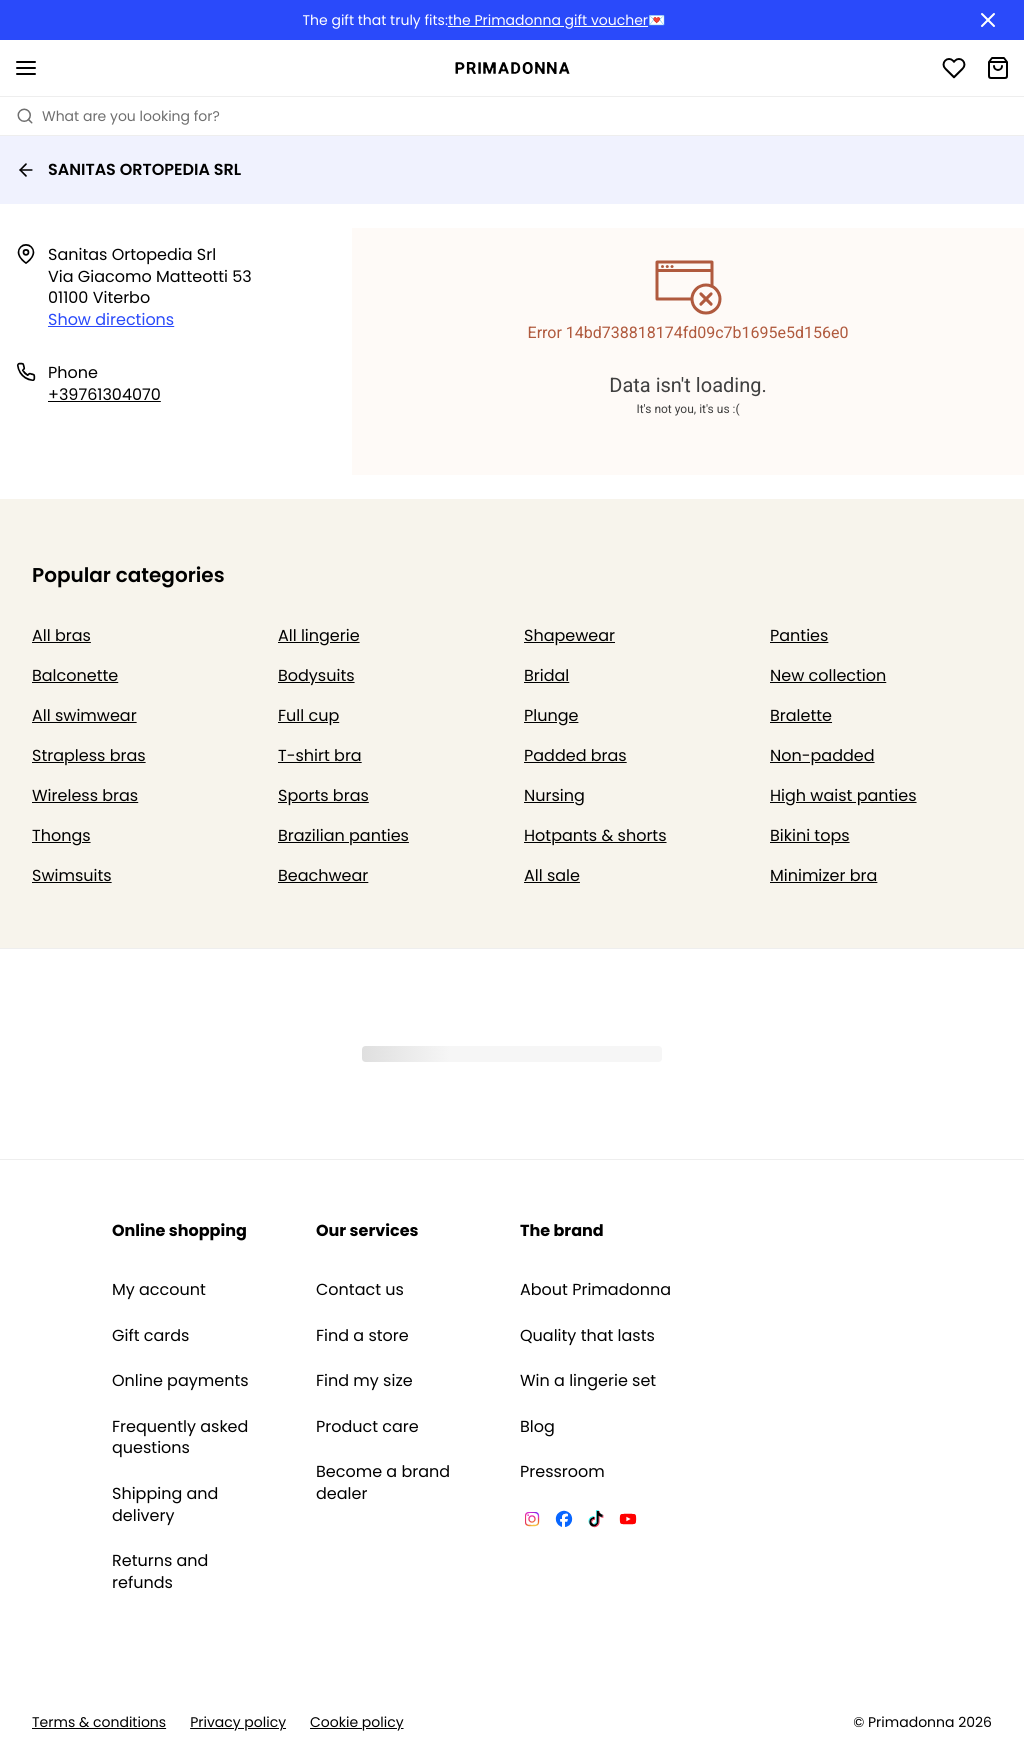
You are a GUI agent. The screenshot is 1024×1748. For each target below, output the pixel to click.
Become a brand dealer (383, 1482)
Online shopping (179, 1230)
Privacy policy (238, 1722)
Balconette (75, 675)
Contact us (360, 1290)
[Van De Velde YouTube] (628, 1522)
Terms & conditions (99, 1722)
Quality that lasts (587, 1336)
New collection (828, 675)
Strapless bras (89, 755)
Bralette (801, 715)
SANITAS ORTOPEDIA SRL (128, 169)
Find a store (362, 1336)
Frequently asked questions (180, 1437)
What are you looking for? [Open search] (118, 116)
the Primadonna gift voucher (548, 20)
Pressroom (562, 1472)
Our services (367, 1230)
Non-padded (822, 755)
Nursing (554, 795)
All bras (61, 635)
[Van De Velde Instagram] (532, 1522)
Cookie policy (357, 1722)
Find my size (364, 1381)
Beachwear (323, 875)
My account (159, 1290)
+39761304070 (104, 394)
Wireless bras (85, 795)
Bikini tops (810, 835)
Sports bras (323, 795)
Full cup (308, 715)
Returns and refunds (160, 1571)
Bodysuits (316, 675)
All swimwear (84, 715)
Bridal (546, 675)
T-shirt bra (320, 755)
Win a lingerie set (588, 1381)
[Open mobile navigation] (26, 68)
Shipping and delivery (165, 1504)
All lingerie (319, 635)
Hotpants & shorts (595, 835)
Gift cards (150, 1336)
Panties (799, 635)
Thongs (61, 835)
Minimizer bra (823, 875)
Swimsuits (72, 875)
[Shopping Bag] (998, 68)
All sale (552, 875)
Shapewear (569, 635)
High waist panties (843, 795)
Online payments (180, 1381)
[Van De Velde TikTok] (596, 1522)
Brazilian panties (343, 835)
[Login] (954, 68)
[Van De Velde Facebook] (564, 1522)
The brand (562, 1230)
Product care (367, 1427)
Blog (537, 1427)
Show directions (111, 319)
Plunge (551, 715)
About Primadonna (595, 1290)
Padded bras (575, 755)
